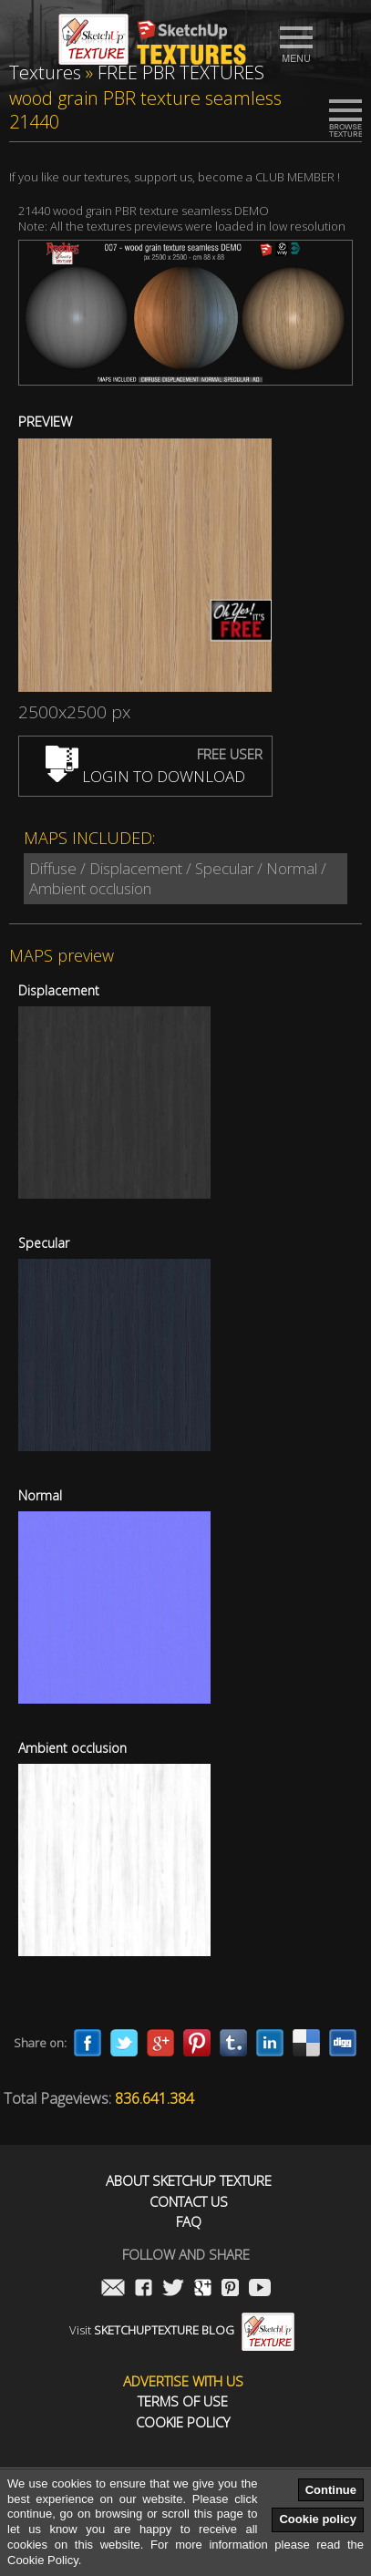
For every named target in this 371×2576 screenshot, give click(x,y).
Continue (330, 2490)
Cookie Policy (183, 2422)
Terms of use (183, 2401)
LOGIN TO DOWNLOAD (145, 776)
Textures (45, 72)
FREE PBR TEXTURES (181, 72)
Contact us (188, 2201)
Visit (181, 2330)
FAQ (188, 2222)
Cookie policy (317, 2519)
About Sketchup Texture (189, 2181)
